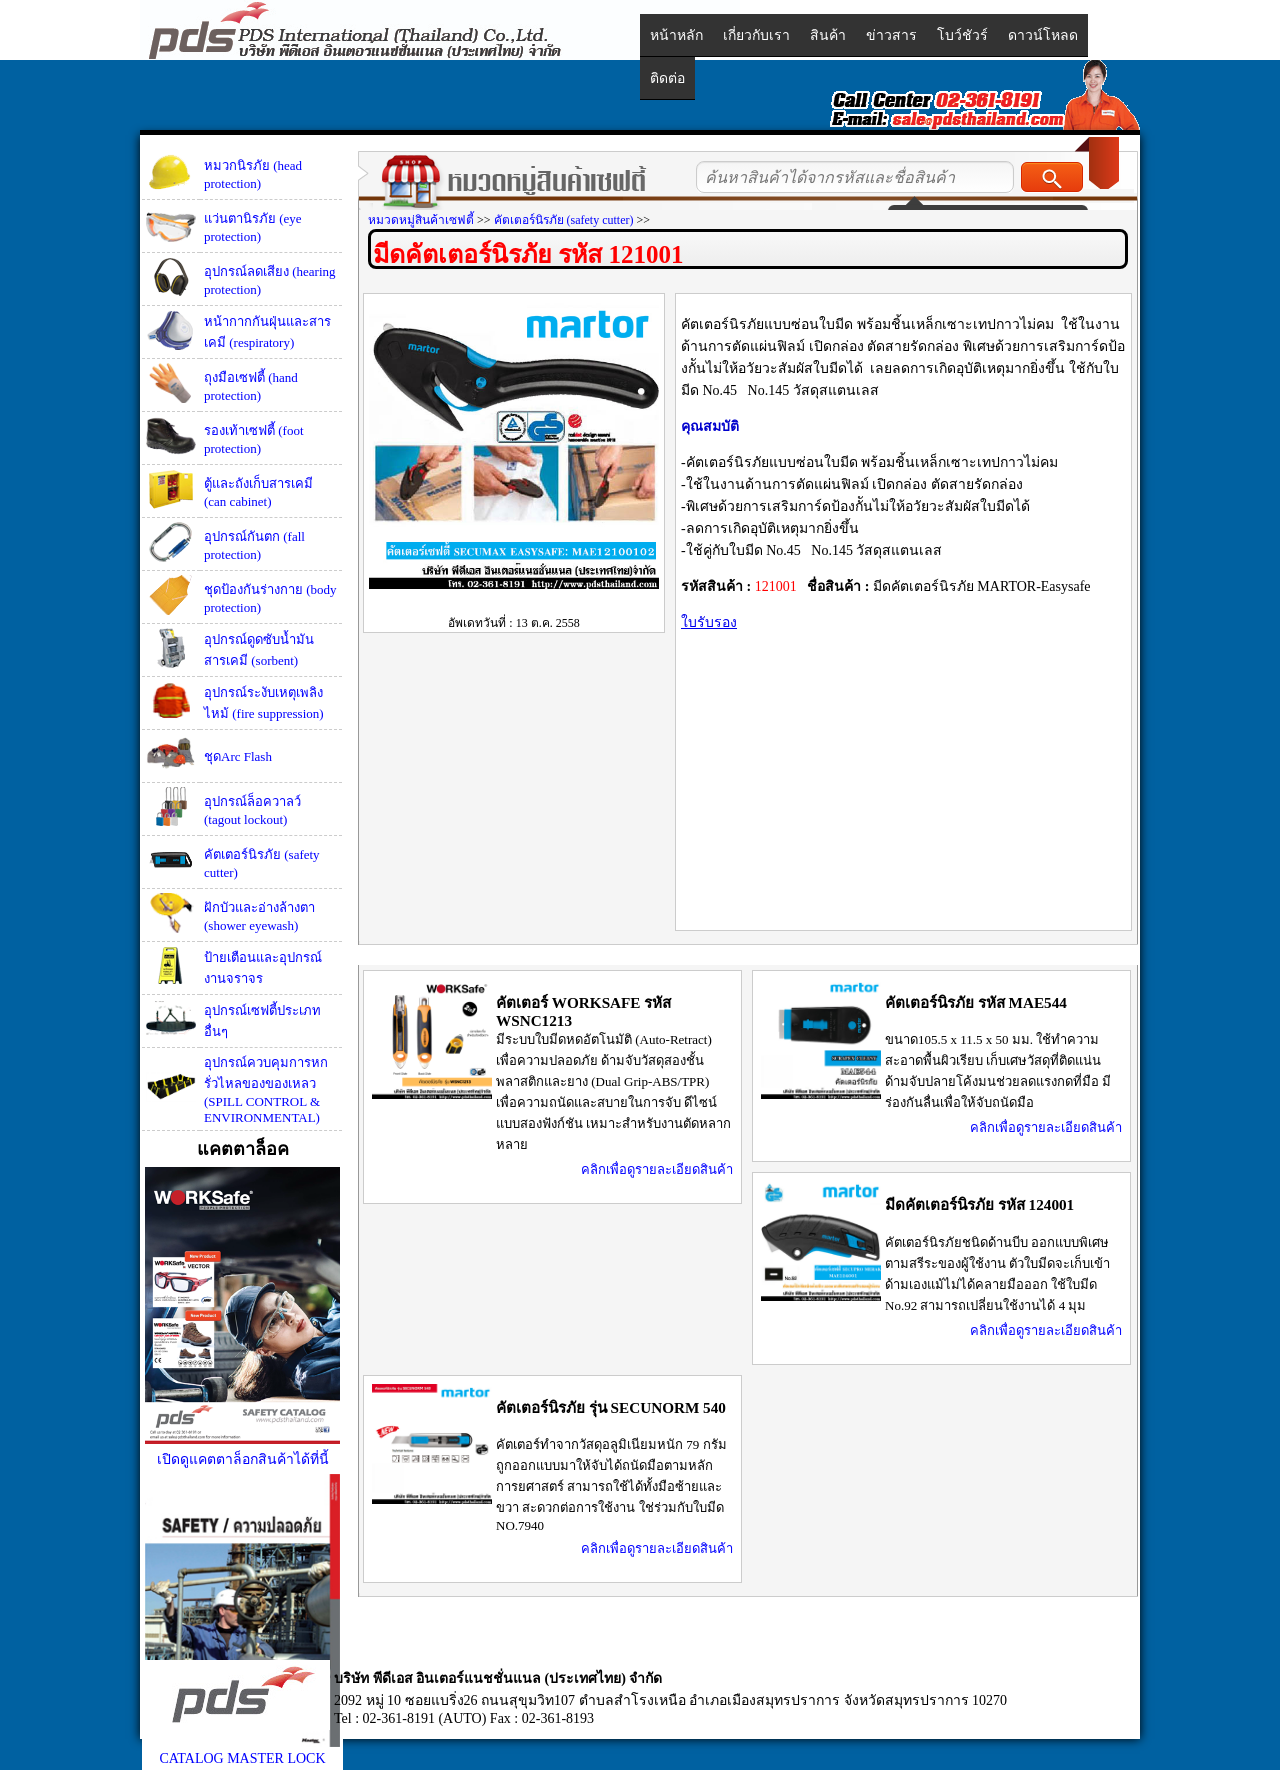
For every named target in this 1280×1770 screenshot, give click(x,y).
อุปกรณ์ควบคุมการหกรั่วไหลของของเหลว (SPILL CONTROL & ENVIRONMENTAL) (266, 1090)
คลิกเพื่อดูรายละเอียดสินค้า (657, 1169)
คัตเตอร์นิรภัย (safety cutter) (564, 220)
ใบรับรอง (709, 622)
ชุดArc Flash (238, 756)
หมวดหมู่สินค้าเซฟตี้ (421, 220)
